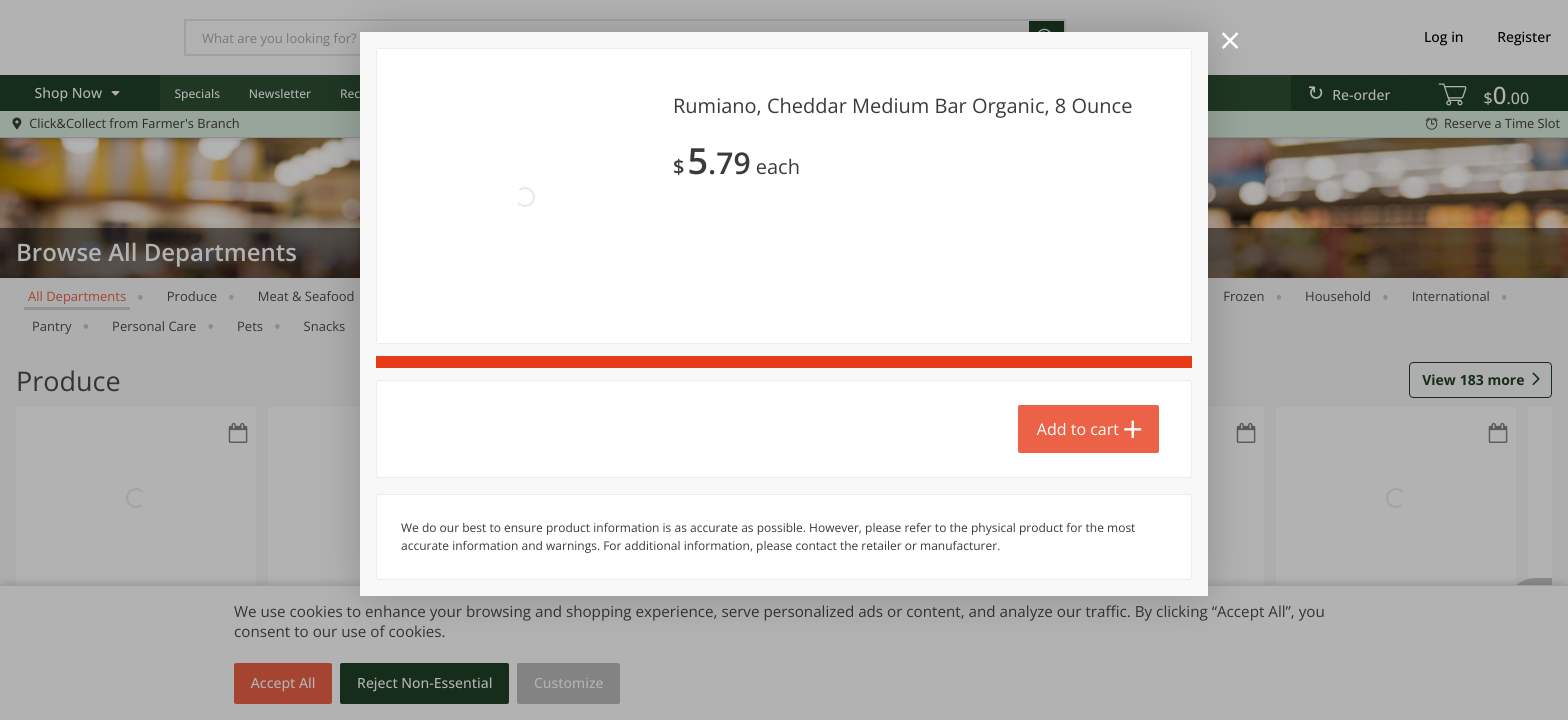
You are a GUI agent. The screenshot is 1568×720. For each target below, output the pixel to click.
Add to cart (1078, 429)
